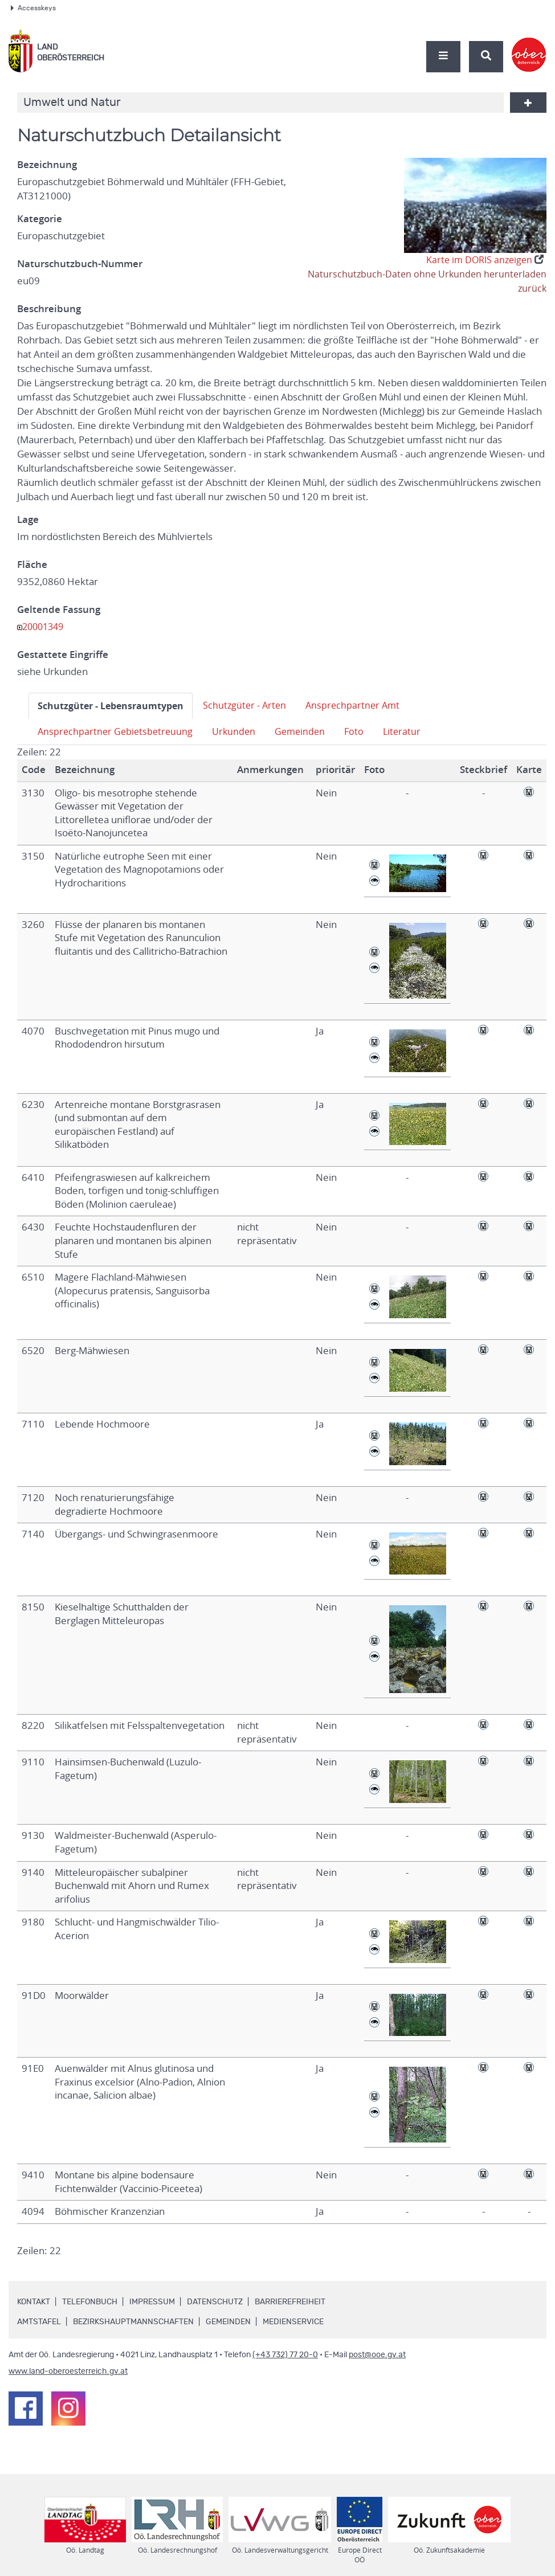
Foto (362, 731)
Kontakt (33, 2302)
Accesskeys (33, 8)
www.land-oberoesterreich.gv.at (68, 2371)
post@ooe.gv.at (377, 2355)
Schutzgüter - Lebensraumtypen (114, 705)
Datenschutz (215, 2302)
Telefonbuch (89, 2302)
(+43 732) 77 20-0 (285, 2355)
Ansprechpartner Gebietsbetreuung (117, 731)
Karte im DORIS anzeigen (482, 259)
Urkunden (238, 731)
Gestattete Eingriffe (62, 654)
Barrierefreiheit (290, 2302)
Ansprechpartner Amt (363, 705)
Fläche (32, 564)
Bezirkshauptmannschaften (133, 2322)
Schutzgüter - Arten (253, 705)
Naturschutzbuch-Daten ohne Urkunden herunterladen (424, 274)
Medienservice (293, 2322)
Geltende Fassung (58, 609)
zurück (531, 288)
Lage (28, 519)
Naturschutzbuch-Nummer (79, 263)
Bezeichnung (47, 164)
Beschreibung (49, 308)
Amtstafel (39, 2322)
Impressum (152, 2302)
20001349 (45, 626)
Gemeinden (306, 731)
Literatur (410, 731)
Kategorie (39, 218)
